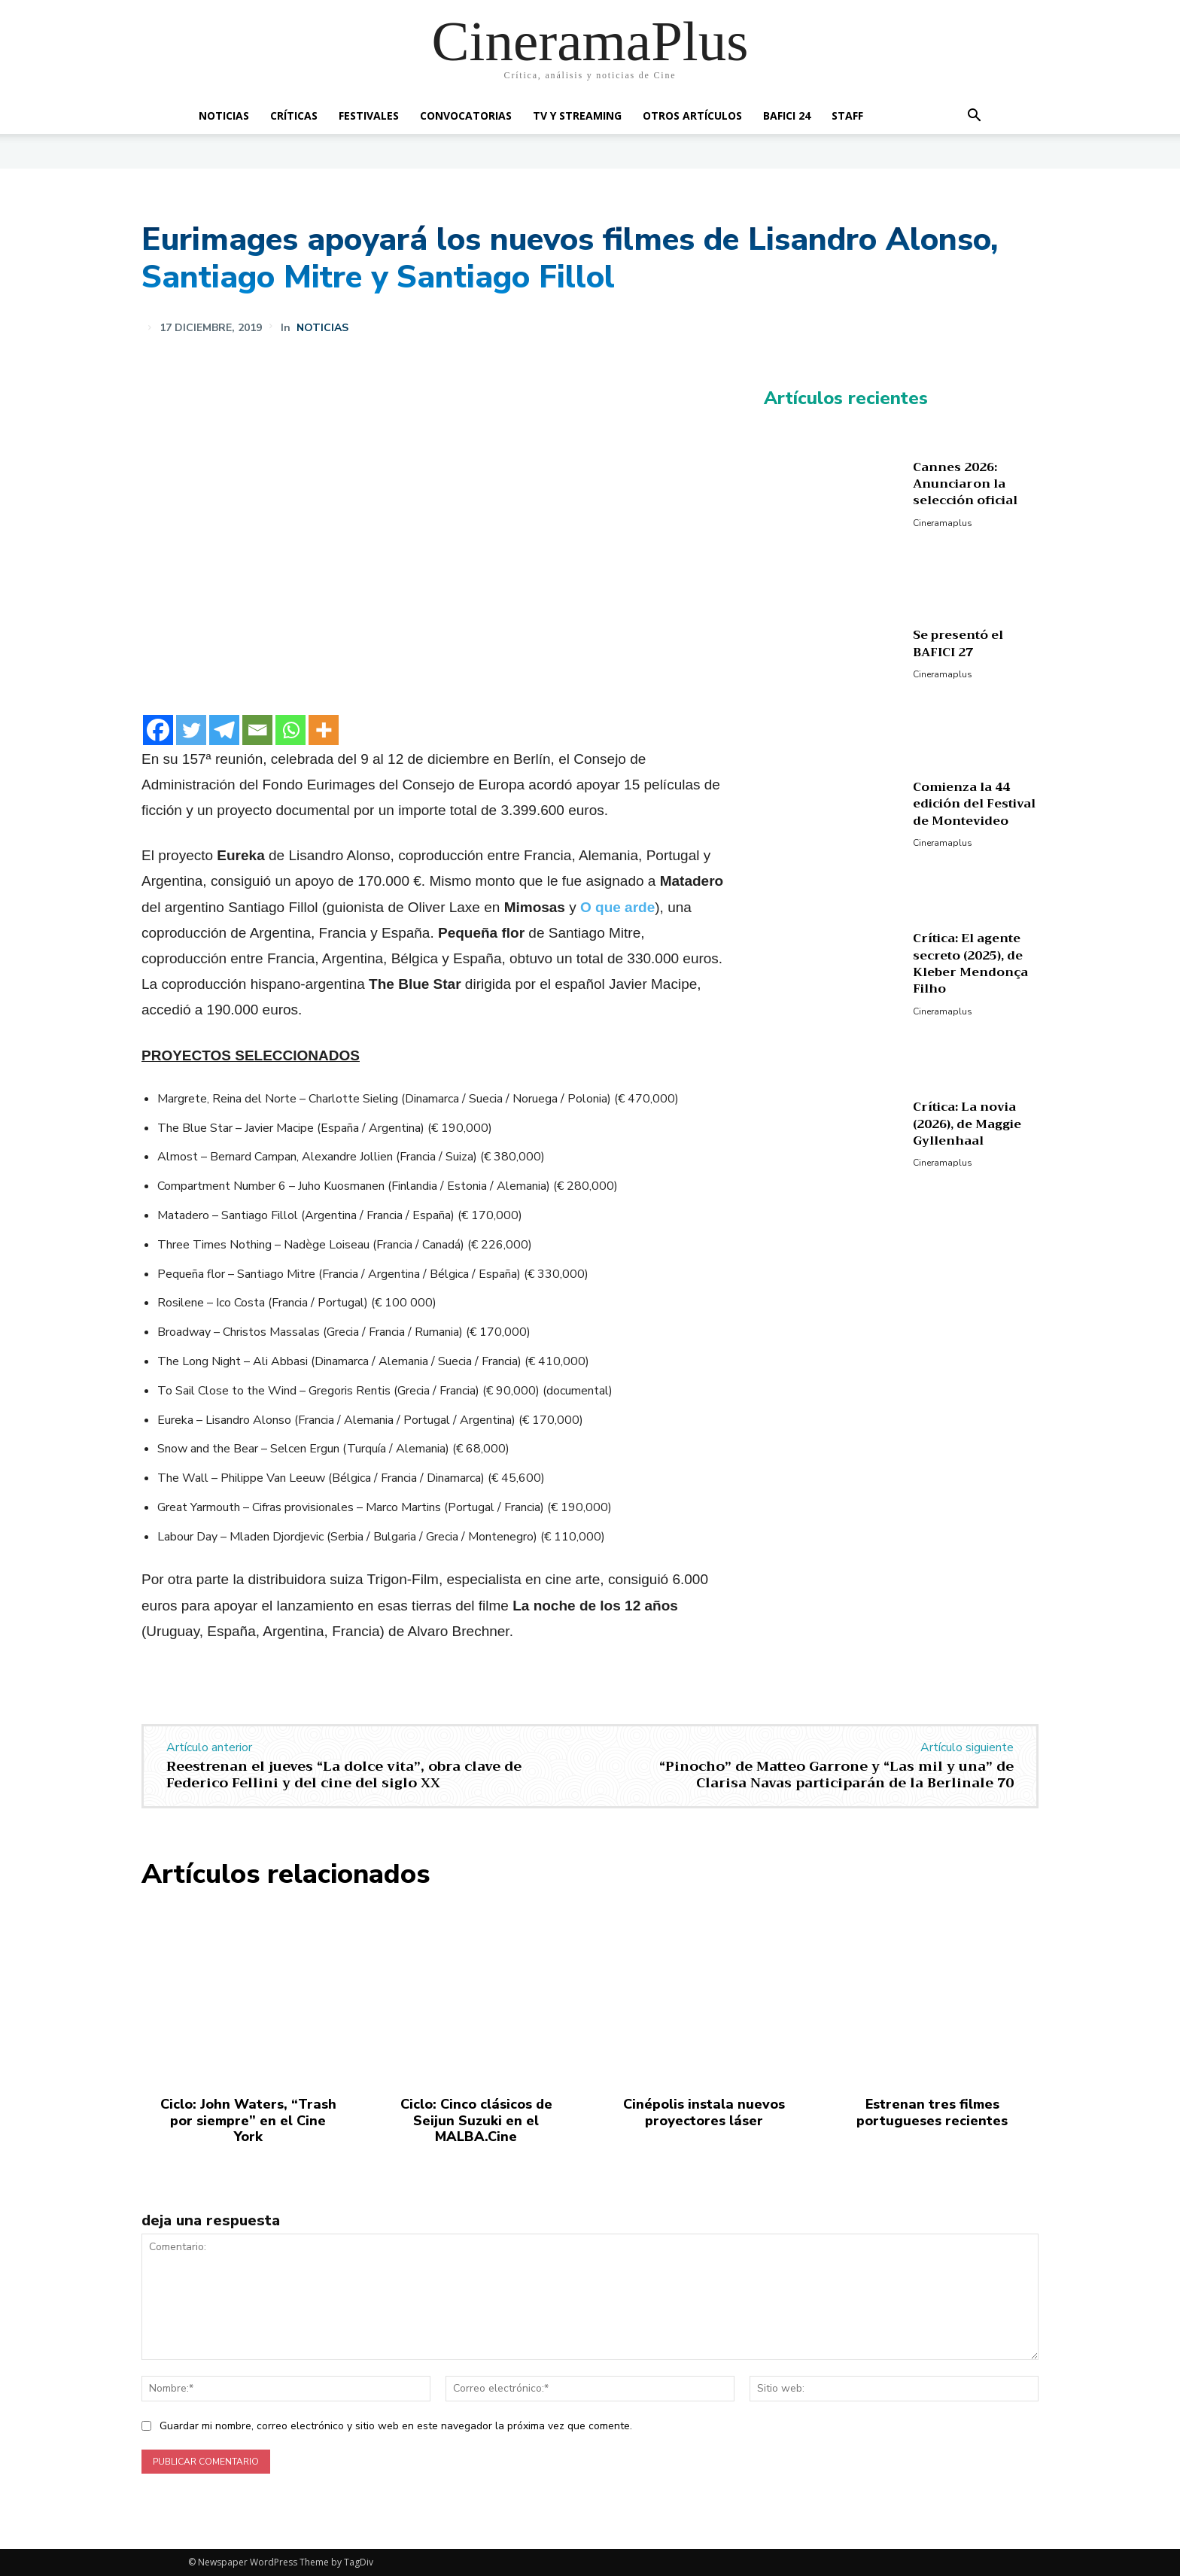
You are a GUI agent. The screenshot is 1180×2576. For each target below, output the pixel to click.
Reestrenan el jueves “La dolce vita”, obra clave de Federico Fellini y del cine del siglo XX (344, 1774)
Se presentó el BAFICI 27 (958, 643)
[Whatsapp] (290, 730)
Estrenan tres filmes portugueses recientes (932, 2112)
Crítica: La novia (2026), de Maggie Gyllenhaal (967, 1123)
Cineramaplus (942, 523)
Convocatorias (466, 115)
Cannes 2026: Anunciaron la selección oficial (965, 484)
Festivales (369, 115)
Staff (847, 115)
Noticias (224, 115)
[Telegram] (224, 730)
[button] (974, 117)
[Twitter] (191, 730)
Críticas (294, 115)
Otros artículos (692, 115)
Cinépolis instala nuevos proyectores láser (704, 2112)
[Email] (257, 730)
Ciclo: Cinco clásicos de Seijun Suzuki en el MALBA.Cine (476, 2120)
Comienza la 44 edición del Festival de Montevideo (974, 804)
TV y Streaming (577, 115)
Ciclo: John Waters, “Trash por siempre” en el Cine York (248, 2120)
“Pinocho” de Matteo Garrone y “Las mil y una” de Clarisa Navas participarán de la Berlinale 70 (836, 1774)
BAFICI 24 (786, 115)
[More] (324, 730)
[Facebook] (158, 730)
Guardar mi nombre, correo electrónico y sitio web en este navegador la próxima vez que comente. (396, 2426)
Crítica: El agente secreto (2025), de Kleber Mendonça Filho (970, 963)
